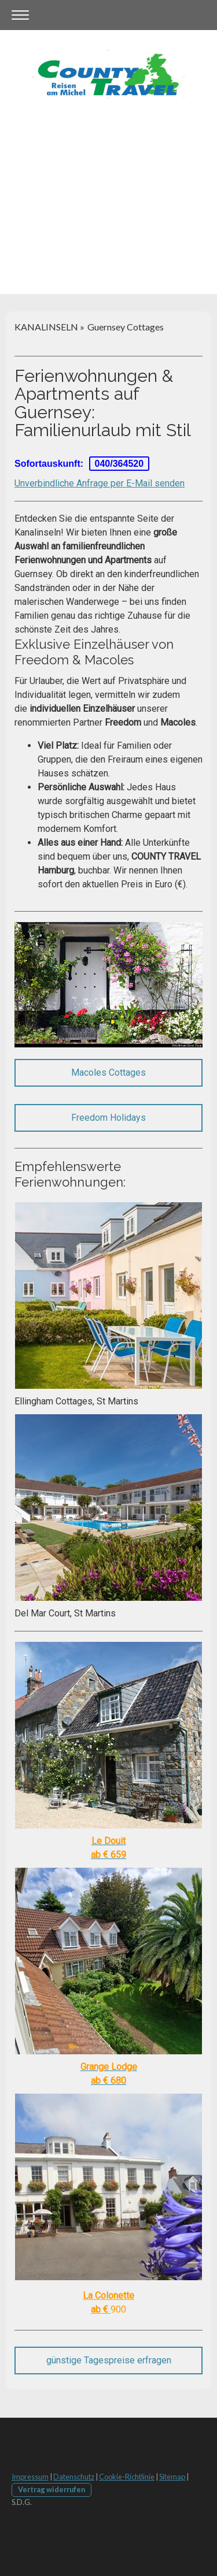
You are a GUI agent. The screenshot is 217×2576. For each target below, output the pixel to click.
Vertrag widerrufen (51, 2489)
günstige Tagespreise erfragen (108, 2360)
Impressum (30, 2476)
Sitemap (172, 2476)
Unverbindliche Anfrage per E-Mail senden (99, 483)
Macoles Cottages (108, 1072)
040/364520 (119, 464)
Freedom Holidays (108, 1117)
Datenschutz (73, 2476)
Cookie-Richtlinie (127, 2476)
